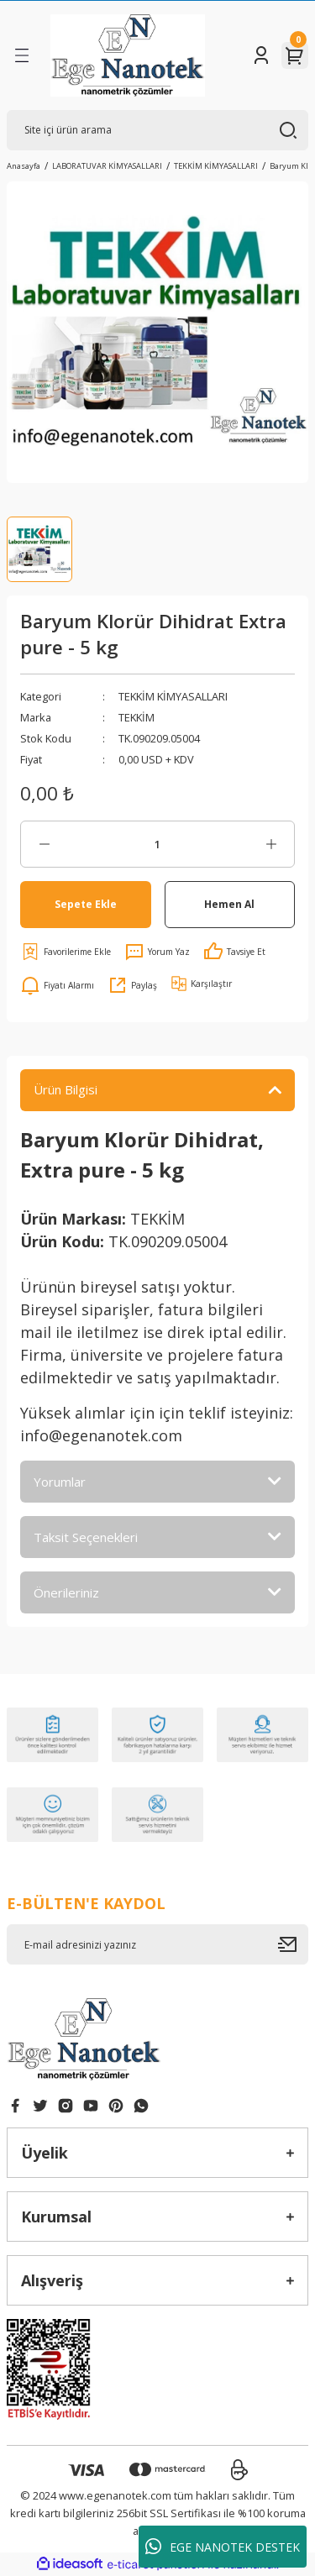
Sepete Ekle (86, 903)
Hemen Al (229, 903)
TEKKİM (136, 717)
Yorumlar (60, 1481)
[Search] (157, 130)
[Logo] (127, 55)
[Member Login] (261, 55)
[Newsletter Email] (157, 1944)
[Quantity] (157, 844)
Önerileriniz (66, 1592)
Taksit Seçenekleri (86, 1537)
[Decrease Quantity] (44, 844)
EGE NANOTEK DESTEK (222, 2546)
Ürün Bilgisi (65, 1089)
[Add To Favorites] (65, 952)
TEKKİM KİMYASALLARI (173, 696)
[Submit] (293, 1944)
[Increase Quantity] (271, 844)
